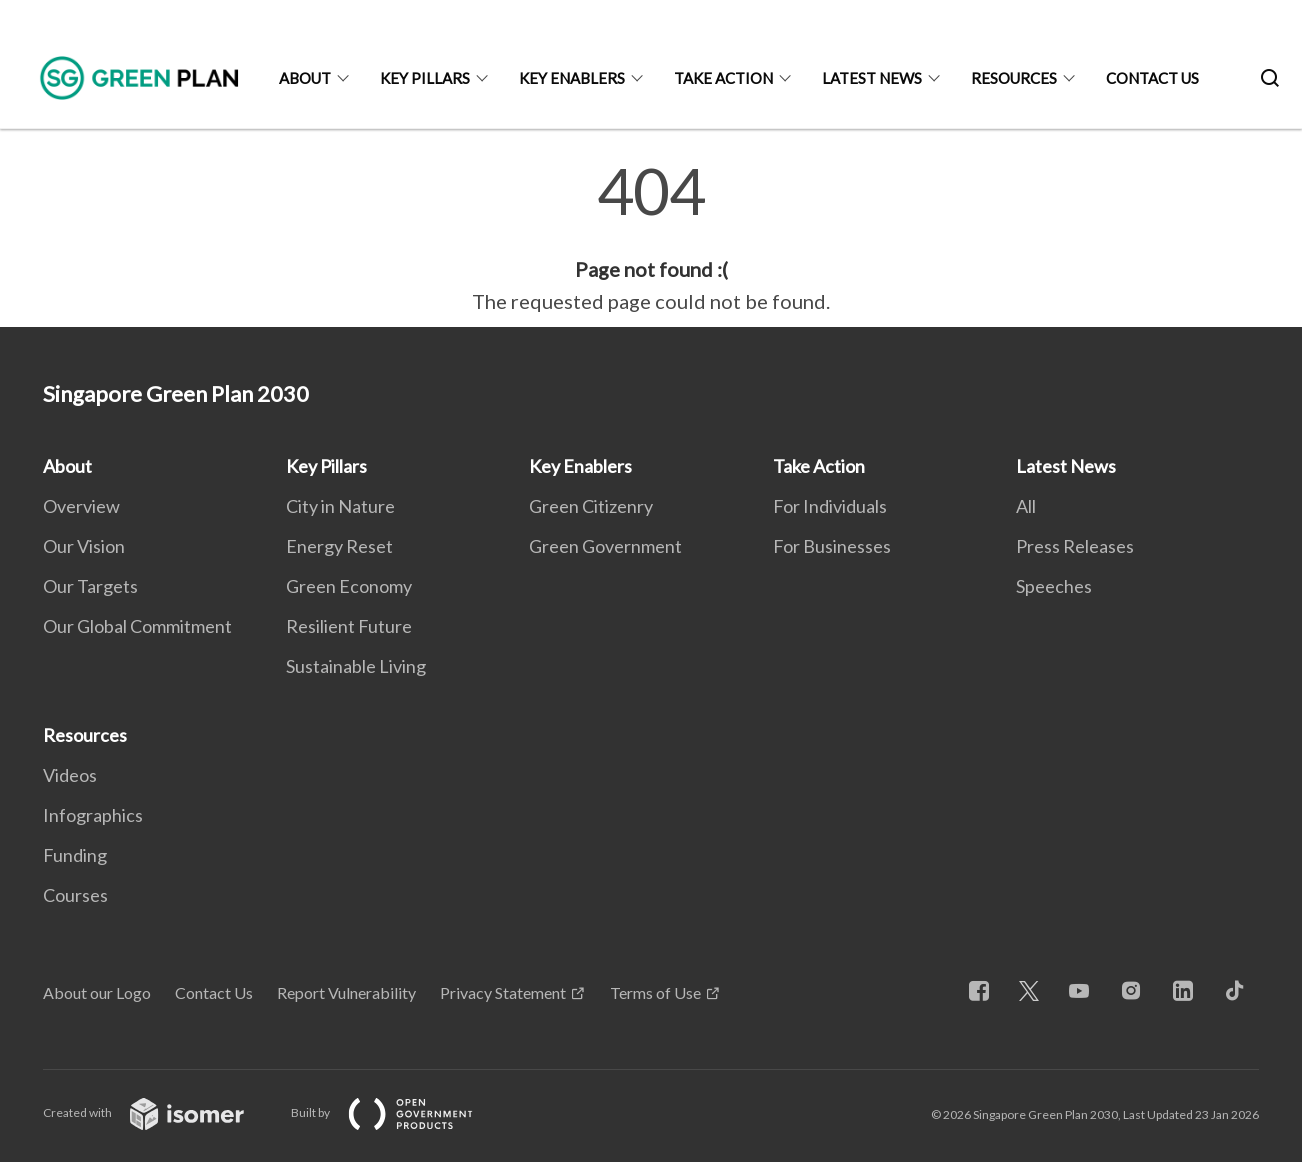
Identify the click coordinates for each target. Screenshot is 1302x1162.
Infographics (93, 815)
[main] (651, 238)
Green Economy (349, 586)
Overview (81, 506)
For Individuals (830, 506)
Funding (75, 855)
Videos (70, 775)
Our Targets (90, 586)
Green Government (605, 546)
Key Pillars (425, 78)
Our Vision (84, 546)
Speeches (1054, 586)
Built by (398, 1112)
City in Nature (340, 506)
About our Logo (97, 992)
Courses (75, 895)
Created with (159, 1112)
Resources (1014, 78)
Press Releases (1075, 546)
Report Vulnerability (346, 992)
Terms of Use (655, 992)
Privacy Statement (503, 992)
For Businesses (832, 546)
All (1026, 506)
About (305, 78)
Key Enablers (572, 78)
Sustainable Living (356, 666)
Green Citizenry (591, 506)
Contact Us (1152, 78)
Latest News (872, 78)
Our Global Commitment (137, 626)
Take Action (723, 78)
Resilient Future (349, 626)
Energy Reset (339, 546)
